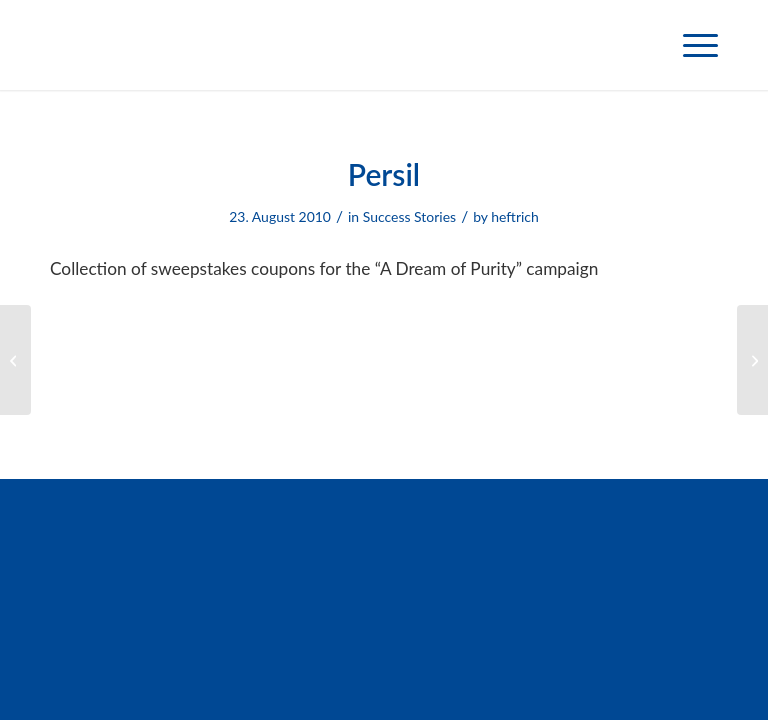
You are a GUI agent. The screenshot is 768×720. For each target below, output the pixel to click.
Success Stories (409, 216)
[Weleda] (15, 360)
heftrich (515, 216)
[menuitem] (690, 45)
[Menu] (690, 45)
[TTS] (752, 360)
